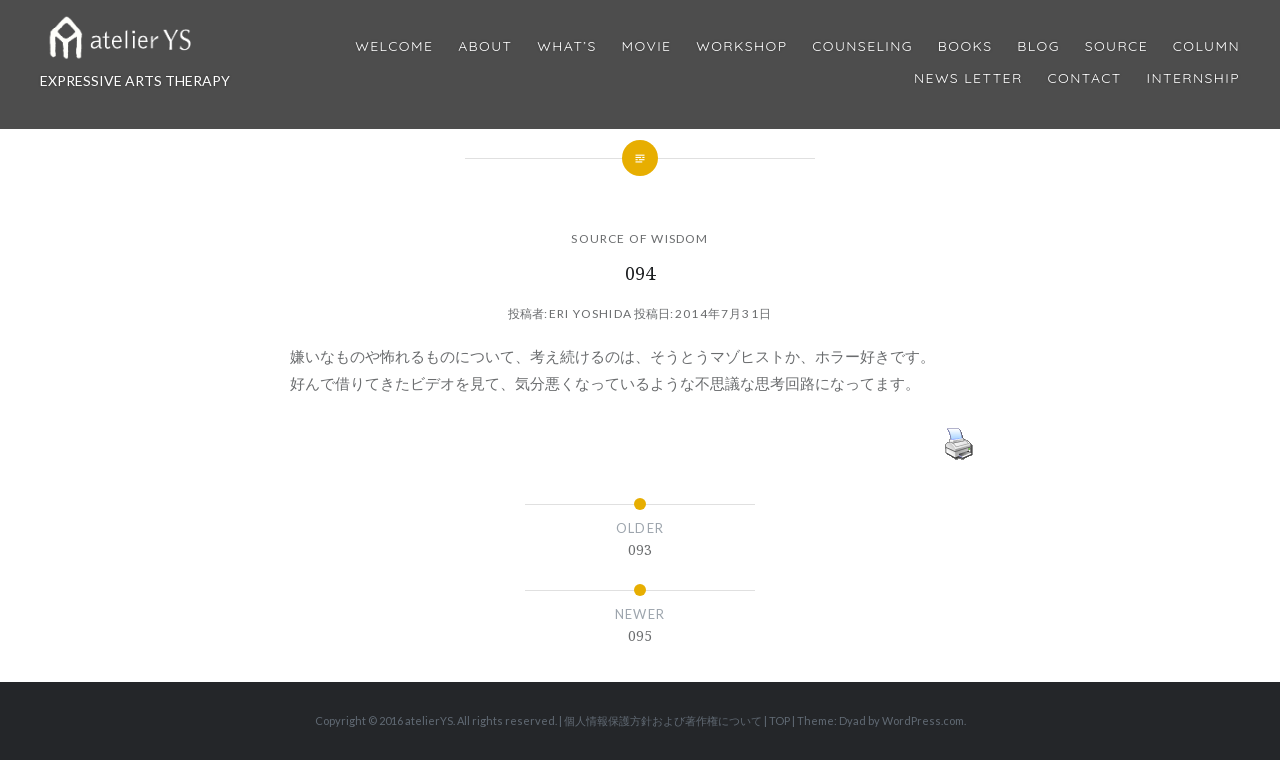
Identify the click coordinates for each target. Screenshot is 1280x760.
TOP (779, 720)
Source (1116, 46)
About (485, 46)
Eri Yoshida (590, 313)
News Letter (968, 78)
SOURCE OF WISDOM (639, 238)
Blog (1038, 46)
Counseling (862, 46)
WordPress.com (923, 720)
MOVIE (647, 46)
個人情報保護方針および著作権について (663, 720)
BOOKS (965, 46)
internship (1193, 78)
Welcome (394, 46)
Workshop (741, 46)
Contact (1085, 78)
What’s (566, 46)
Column (1206, 46)
